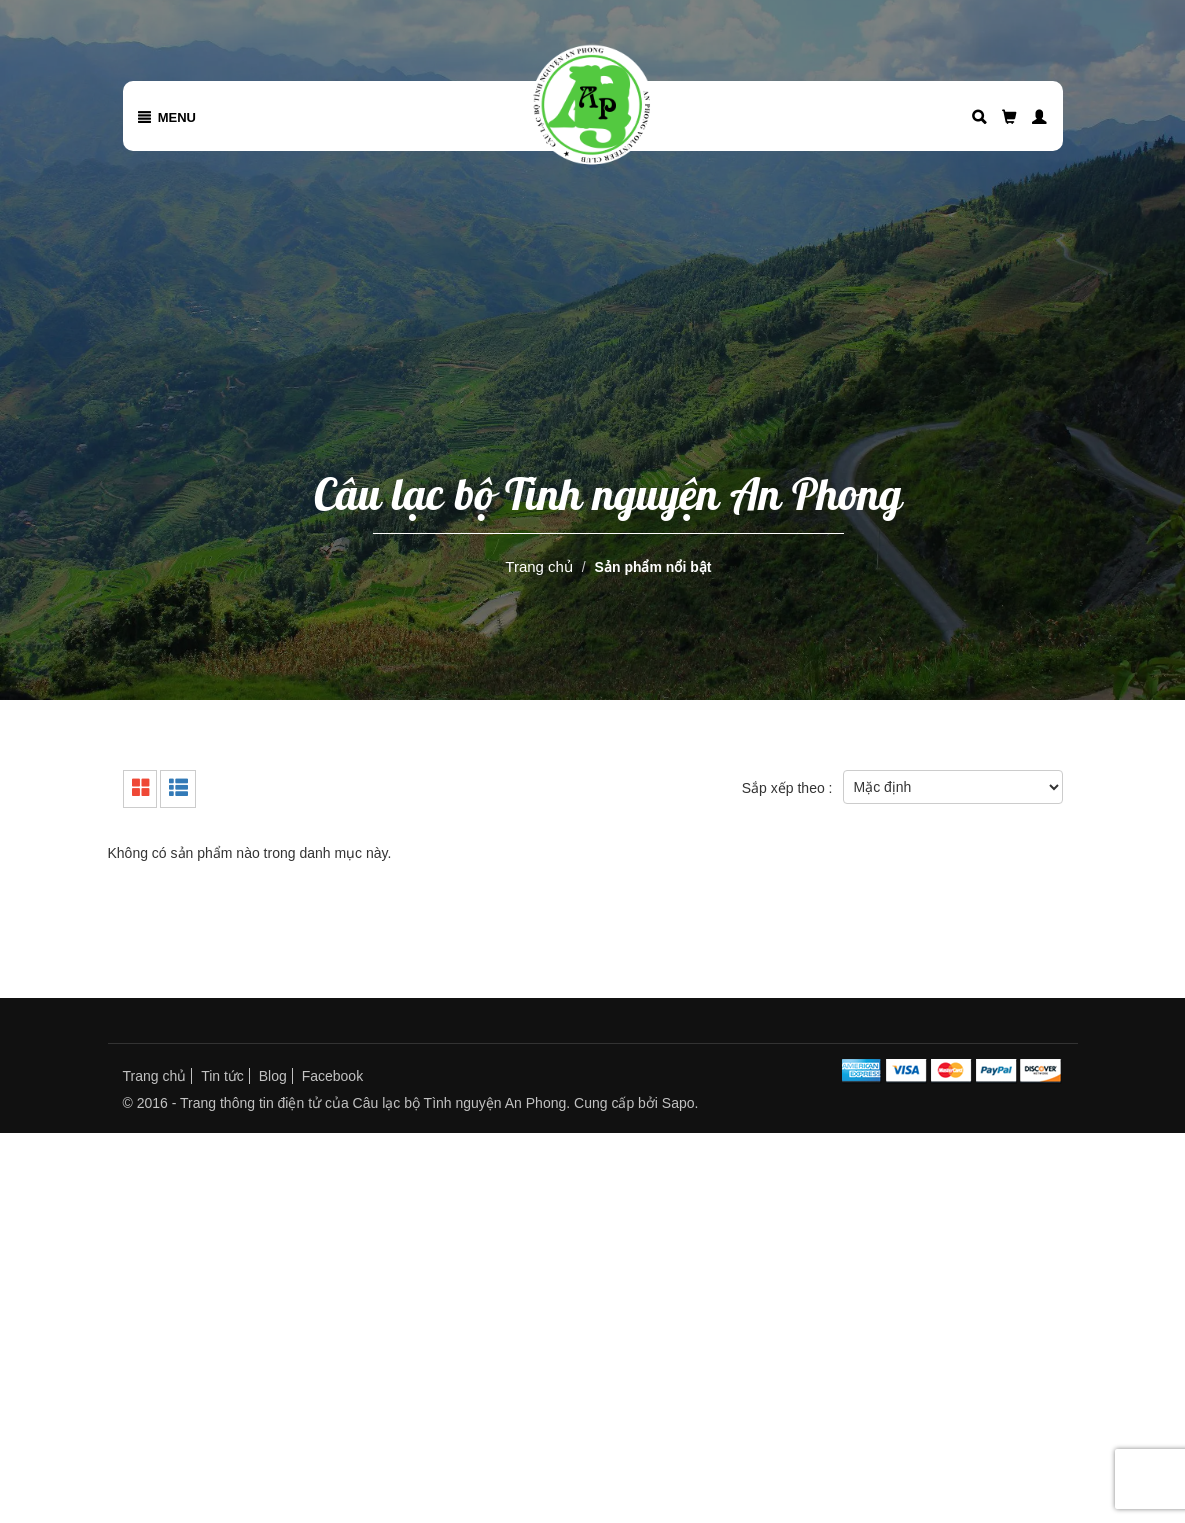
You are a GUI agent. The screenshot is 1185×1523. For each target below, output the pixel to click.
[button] (1032, 117)
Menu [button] (167, 117)
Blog (273, 1076)
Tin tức (222, 1076)
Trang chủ (539, 566)
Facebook (332, 1076)
